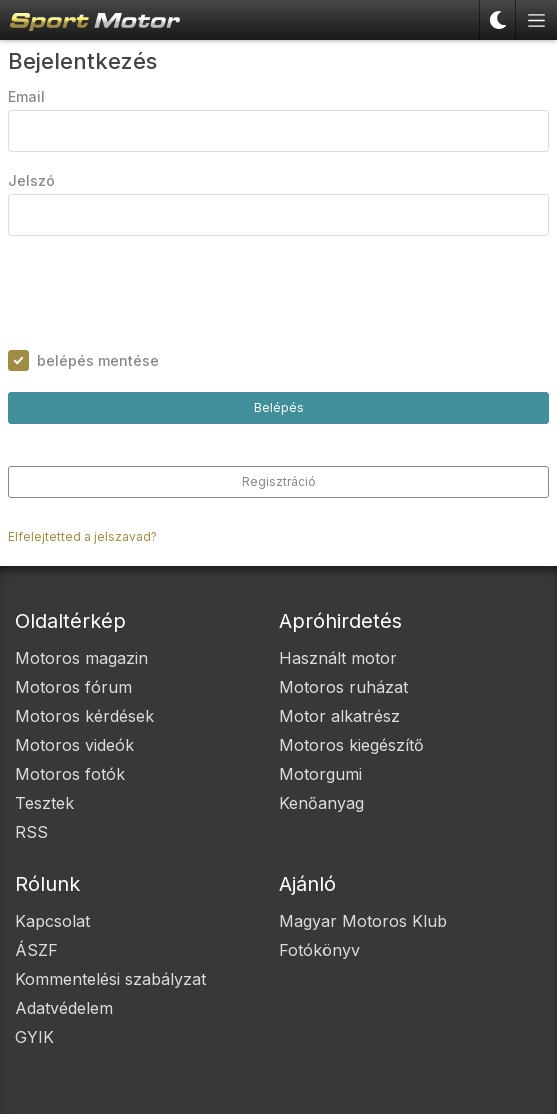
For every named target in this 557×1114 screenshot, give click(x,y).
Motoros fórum (73, 687)
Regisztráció (279, 481)
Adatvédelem (64, 1008)
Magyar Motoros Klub (363, 921)
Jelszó (31, 180)
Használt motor (338, 658)
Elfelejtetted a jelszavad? (82, 536)
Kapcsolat (52, 921)
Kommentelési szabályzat (110, 979)
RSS (31, 832)
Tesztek (44, 803)
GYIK (34, 1037)
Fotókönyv (319, 950)
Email (26, 96)
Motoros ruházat (343, 687)
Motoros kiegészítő (351, 745)
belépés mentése (98, 360)
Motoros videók (74, 745)
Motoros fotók (70, 774)
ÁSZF (36, 950)
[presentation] (160, 293)
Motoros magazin (81, 658)
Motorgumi (320, 774)
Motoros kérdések (84, 716)
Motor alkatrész (339, 716)
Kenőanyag (321, 803)
